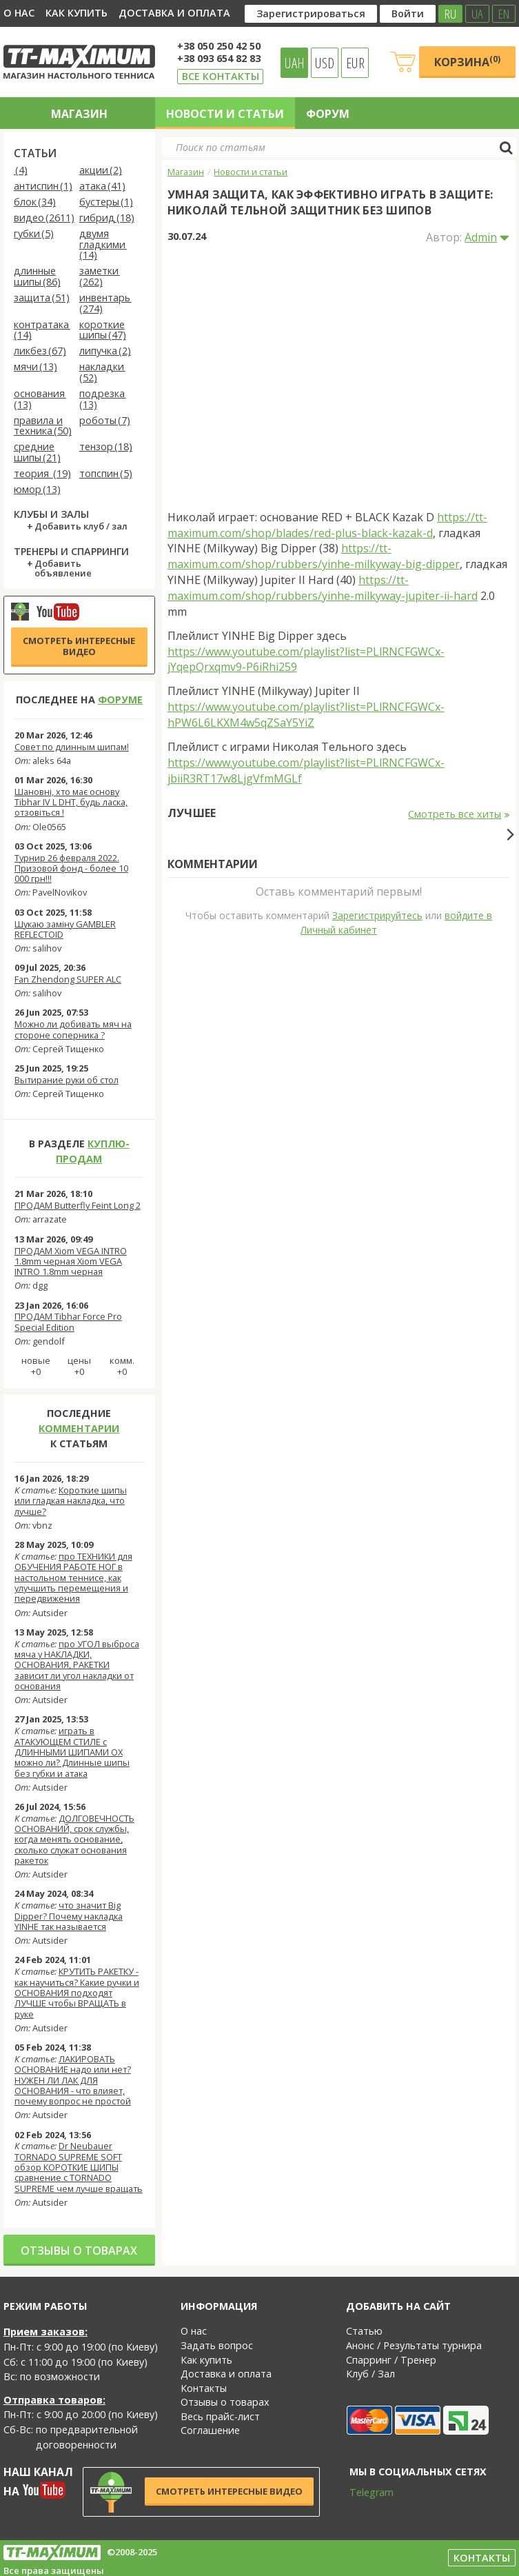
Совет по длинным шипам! (71, 747)
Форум (327, 113)
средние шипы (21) (37, 452)
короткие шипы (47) (102, 330)
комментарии (79, 1428)
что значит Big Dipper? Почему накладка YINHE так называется (68, 1916)
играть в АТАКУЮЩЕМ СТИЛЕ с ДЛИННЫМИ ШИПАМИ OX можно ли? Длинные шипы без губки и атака (72, 1751)
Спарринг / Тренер (391, 2359)
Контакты (204, 2388)
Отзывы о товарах (79, 2250)
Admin (481, 237)
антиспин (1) (43, 186)
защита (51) (42, 298)
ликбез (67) (40, 351)
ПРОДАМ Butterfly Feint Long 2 (77, 1205)
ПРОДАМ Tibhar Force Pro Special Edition (68, 1321)
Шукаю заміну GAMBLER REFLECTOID (65, 929)
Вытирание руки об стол (66, 1080)
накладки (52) (102, 372)
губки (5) (34, 234)
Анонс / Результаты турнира (414, 2345)
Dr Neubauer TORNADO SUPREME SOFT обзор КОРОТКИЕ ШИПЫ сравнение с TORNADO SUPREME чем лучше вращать (78, 2167)
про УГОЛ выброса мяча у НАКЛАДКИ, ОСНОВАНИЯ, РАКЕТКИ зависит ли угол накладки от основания (76, 1665)
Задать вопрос (217, 2345)
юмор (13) (37, 490)
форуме (120, 699)
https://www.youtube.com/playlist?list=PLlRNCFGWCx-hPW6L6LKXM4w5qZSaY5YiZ (306, 714)
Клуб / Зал (370, 2373)
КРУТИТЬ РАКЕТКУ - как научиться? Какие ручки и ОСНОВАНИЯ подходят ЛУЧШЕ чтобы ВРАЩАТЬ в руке (76, 1992)
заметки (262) (99, 276)
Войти (407, 13)
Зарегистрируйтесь (377, 1165)
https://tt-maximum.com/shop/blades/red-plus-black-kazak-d (327, 525)
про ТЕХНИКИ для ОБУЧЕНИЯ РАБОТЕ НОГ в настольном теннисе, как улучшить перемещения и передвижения (73, 1577)
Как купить (76, 12)
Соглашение (210, 2430)
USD (324, 62)
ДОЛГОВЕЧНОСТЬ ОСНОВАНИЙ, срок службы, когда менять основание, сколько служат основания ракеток (74, 1839)
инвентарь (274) (105, 303)
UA (477, 14)
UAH (295, 62)
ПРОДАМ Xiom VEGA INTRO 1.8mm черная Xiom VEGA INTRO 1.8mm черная (70, 1261)
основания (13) (40, 399)
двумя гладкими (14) (103, 245)
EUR (355, 62)
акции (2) (100, 171)
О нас (18, 12)
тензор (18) (105, 447)
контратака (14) (42, 330)
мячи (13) (35, 367)
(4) (21, 171)
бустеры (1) (106, 202)
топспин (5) (105, 474)
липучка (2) (105, 351)
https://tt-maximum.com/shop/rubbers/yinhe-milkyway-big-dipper (313, 556)
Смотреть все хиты (459, 814)
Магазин (79, 113)
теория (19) (42, 474)
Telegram (362, 2492)
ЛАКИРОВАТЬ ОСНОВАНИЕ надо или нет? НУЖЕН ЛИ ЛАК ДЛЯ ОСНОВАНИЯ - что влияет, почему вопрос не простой (72, 2080)
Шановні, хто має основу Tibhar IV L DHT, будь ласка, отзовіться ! (71, 802)
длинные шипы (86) (37, 276)
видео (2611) (44, 218)
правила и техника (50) (43, 426)
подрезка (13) (102, 399)
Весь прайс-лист (220, 2416)
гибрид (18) (106, 218)
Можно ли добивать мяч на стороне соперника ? (73, 1029)
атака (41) (102, 186)
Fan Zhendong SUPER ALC (67, 979)
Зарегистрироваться (310, 13)
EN (503, 14)
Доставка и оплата (174, 12)
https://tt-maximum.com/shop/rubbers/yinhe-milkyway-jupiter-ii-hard (322, 587)
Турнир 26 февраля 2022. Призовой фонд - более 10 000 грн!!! (71, 868)
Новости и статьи (225, 113)
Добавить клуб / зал (81, 526)
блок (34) (35, 202)
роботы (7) (104, 421)
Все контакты (220, 76)
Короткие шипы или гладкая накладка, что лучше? (70, 1501)
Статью (364, 2330)
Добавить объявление (63, 569)
